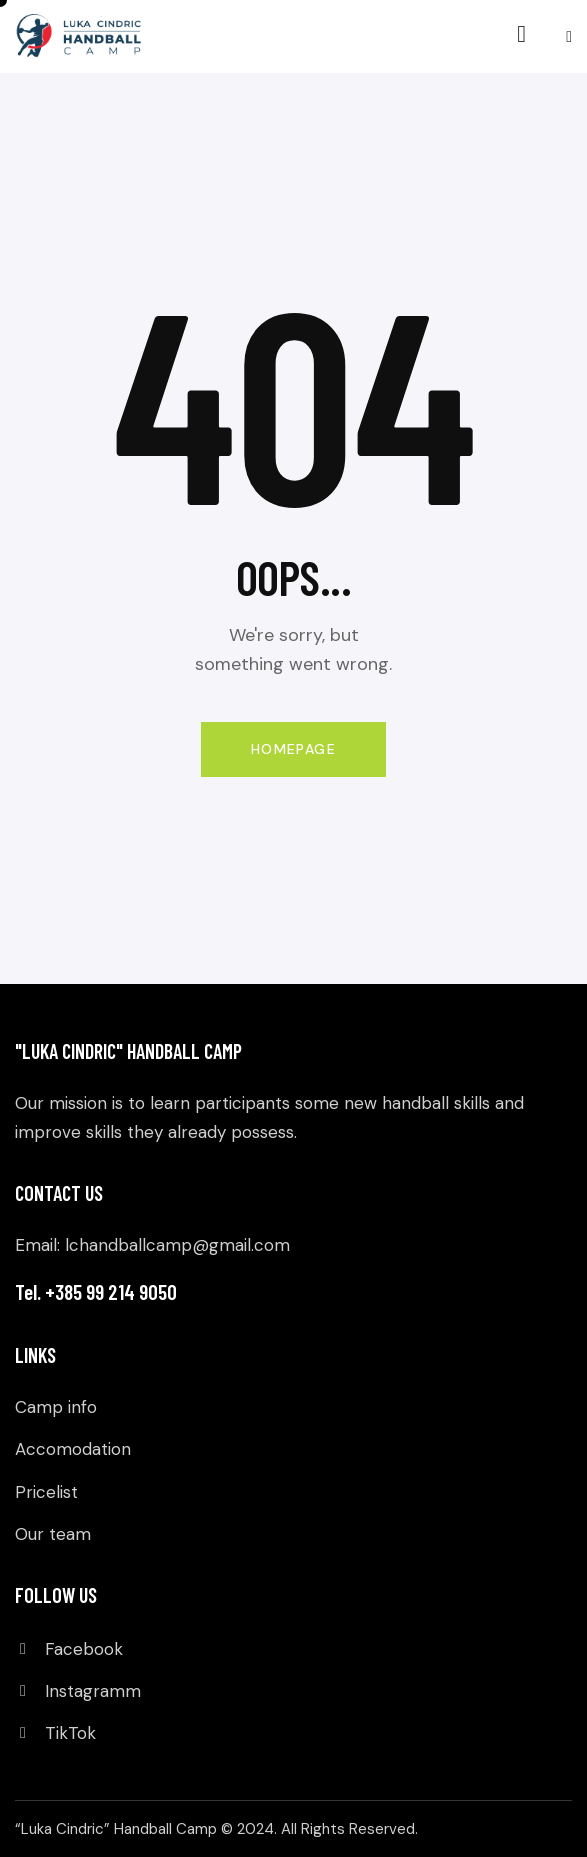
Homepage (293, 749)
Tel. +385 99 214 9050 (96, 1291)
